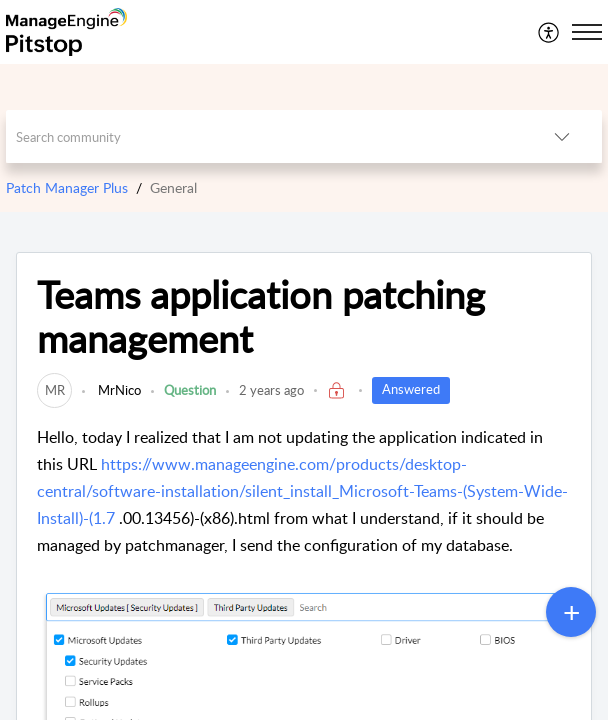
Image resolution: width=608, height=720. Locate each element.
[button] (549, 32)
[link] (54, 390)
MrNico (118, 390)
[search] (264, 136)
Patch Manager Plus (67, 187)
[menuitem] (549, 32)
